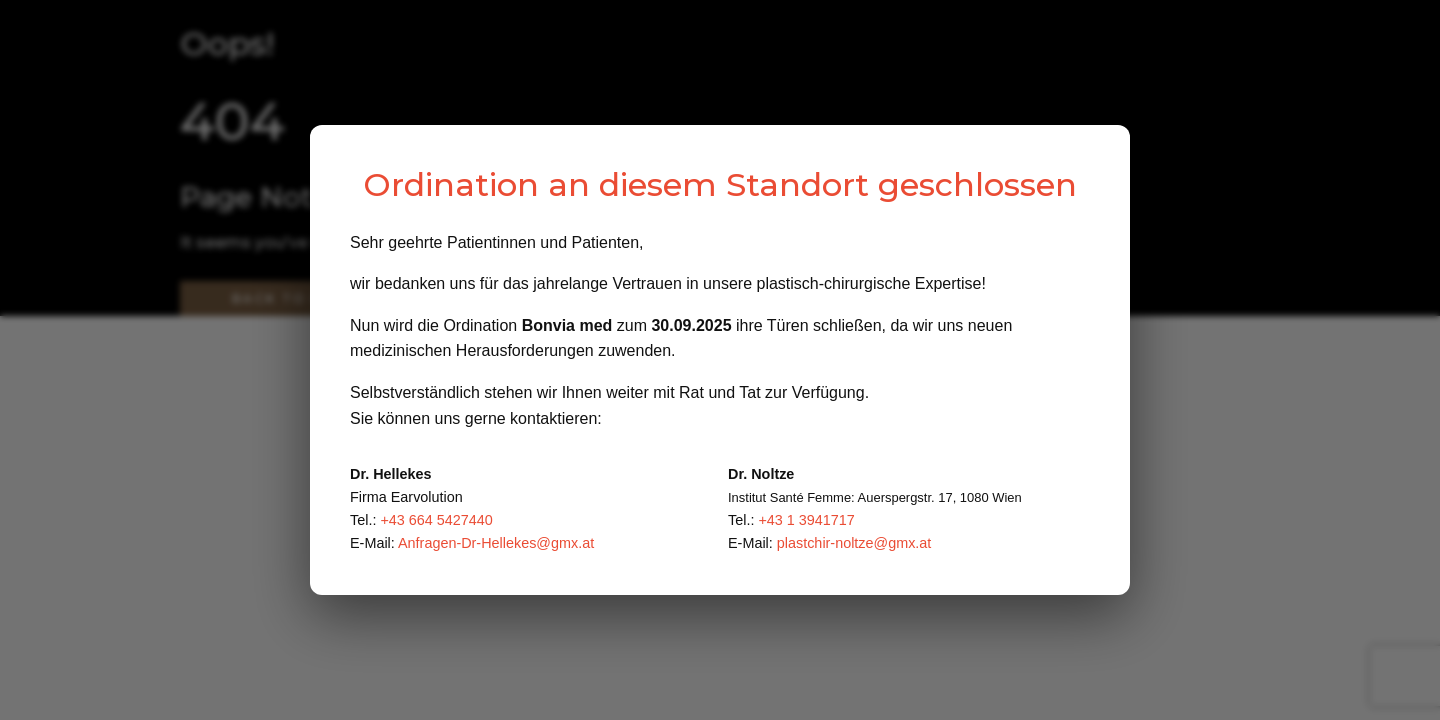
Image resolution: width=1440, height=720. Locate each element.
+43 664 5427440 (436, 520)
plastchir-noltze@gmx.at (854, 543)
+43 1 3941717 (806, 520)
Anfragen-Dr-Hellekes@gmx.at (496, 543)
